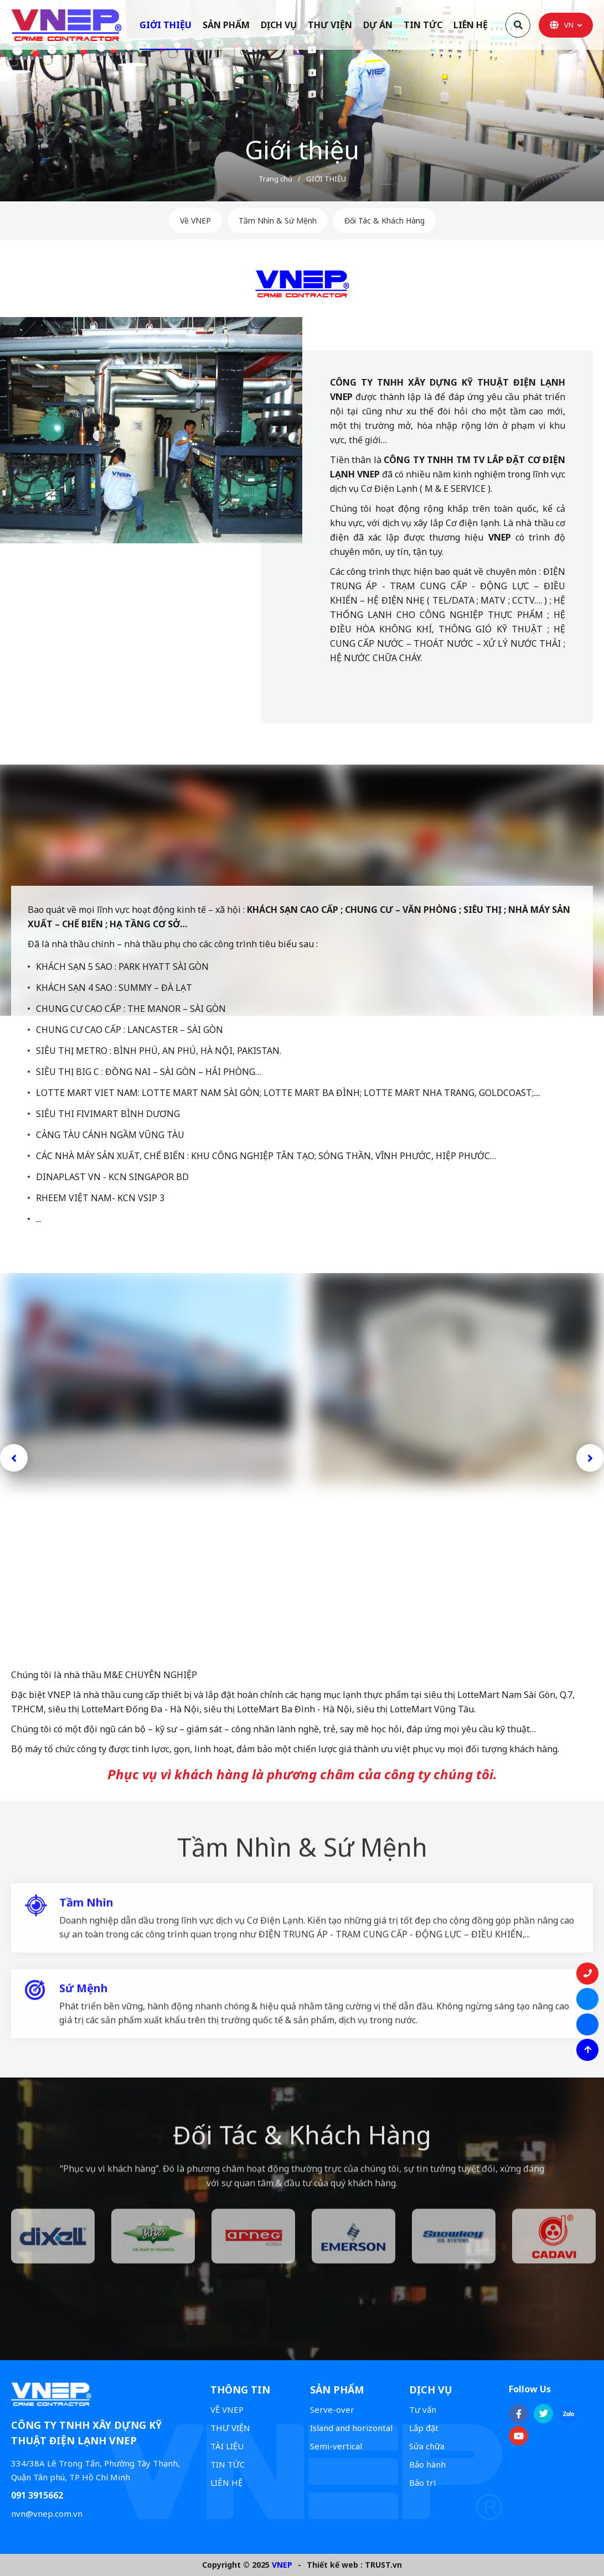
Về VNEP (195, 220)
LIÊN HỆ (226, 2482)
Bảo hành (427, 2464)
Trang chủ (275, 179)
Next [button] (590, 1458)
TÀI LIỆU (227, 2446)
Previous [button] (14, 1458)
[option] (302, 100)
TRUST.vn (383, 2564)
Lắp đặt (423, 2427)
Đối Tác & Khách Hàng (384, 220)
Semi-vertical (336, 2446)
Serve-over (332, 2409)
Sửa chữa (427, 2446)
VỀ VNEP (227, 2409)
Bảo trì (422, 2482)
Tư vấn (422, 2409)
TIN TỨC (227, 2464)
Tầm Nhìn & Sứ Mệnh (278, 220)
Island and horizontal (351, 2427)
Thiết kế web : (335, 2564)
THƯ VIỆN (230, 2427)
